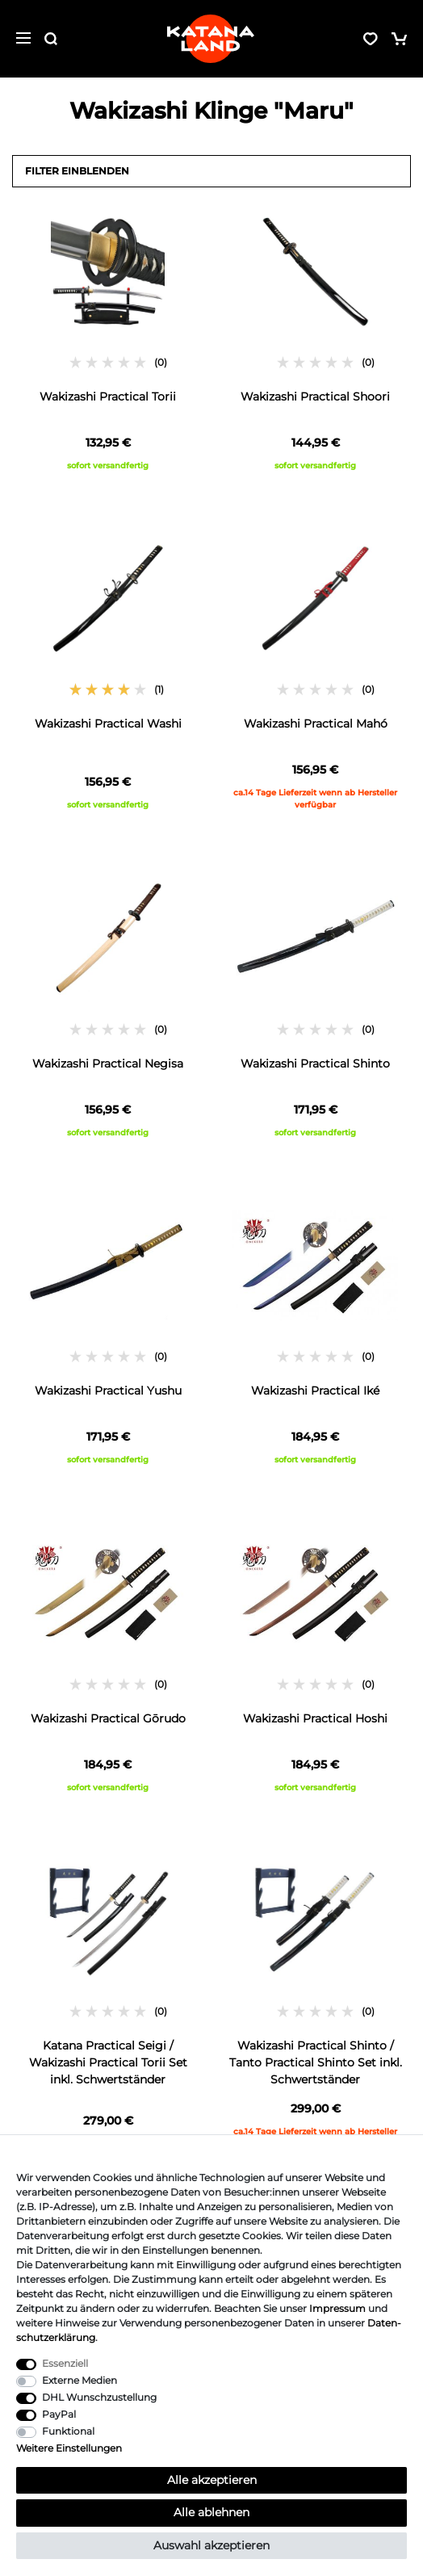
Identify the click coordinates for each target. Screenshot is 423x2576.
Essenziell (65, 2363)
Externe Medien (79, 2380)
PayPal (59, 2414)
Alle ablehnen (211, 2512)
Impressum (337, 2308)
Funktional (68, 2431)
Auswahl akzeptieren (211, 2545)
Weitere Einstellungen (69, 2448)
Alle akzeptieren (212, 2480)
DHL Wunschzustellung (99, 2397)
